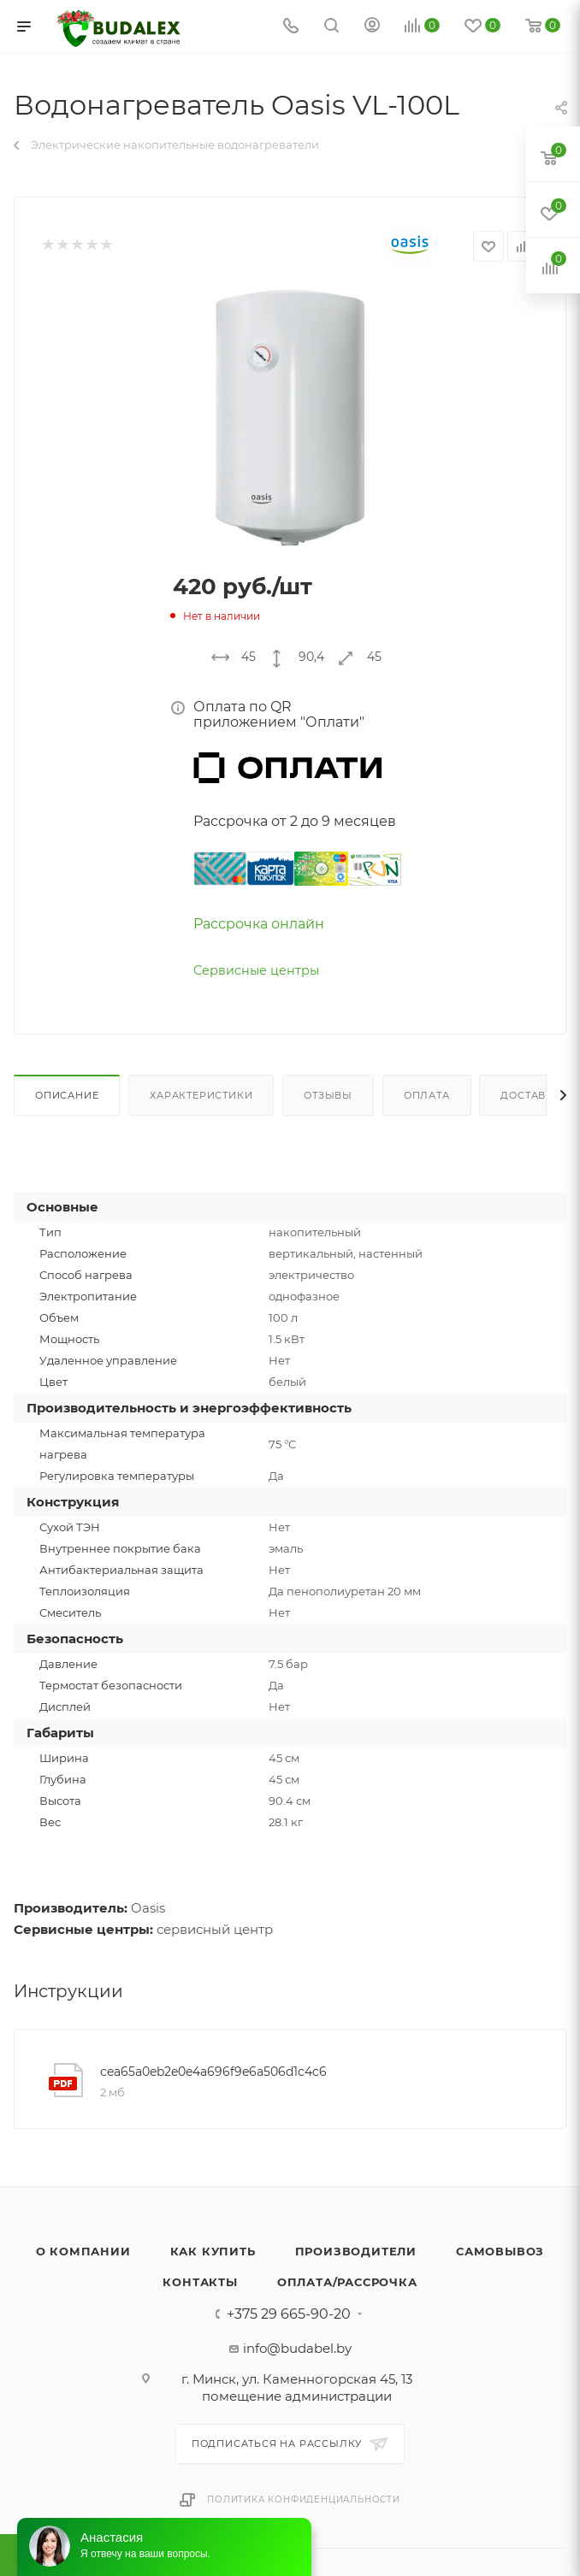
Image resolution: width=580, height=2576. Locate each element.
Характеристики (201, 1095)
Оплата (427, 1095)
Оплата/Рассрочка (347, 2282)
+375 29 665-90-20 (289, 2314)
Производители (356, 2251)
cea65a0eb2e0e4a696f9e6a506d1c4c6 (213, 2071)
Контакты (200, 2282)
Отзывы (328, 1095)
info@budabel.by (297, 2348)
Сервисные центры (256, 970)
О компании (83, 2251)
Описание (66, 1095)
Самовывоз (500, 2251)
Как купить (213, 2251)
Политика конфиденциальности (303, 2499)
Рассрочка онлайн (258, 924)
